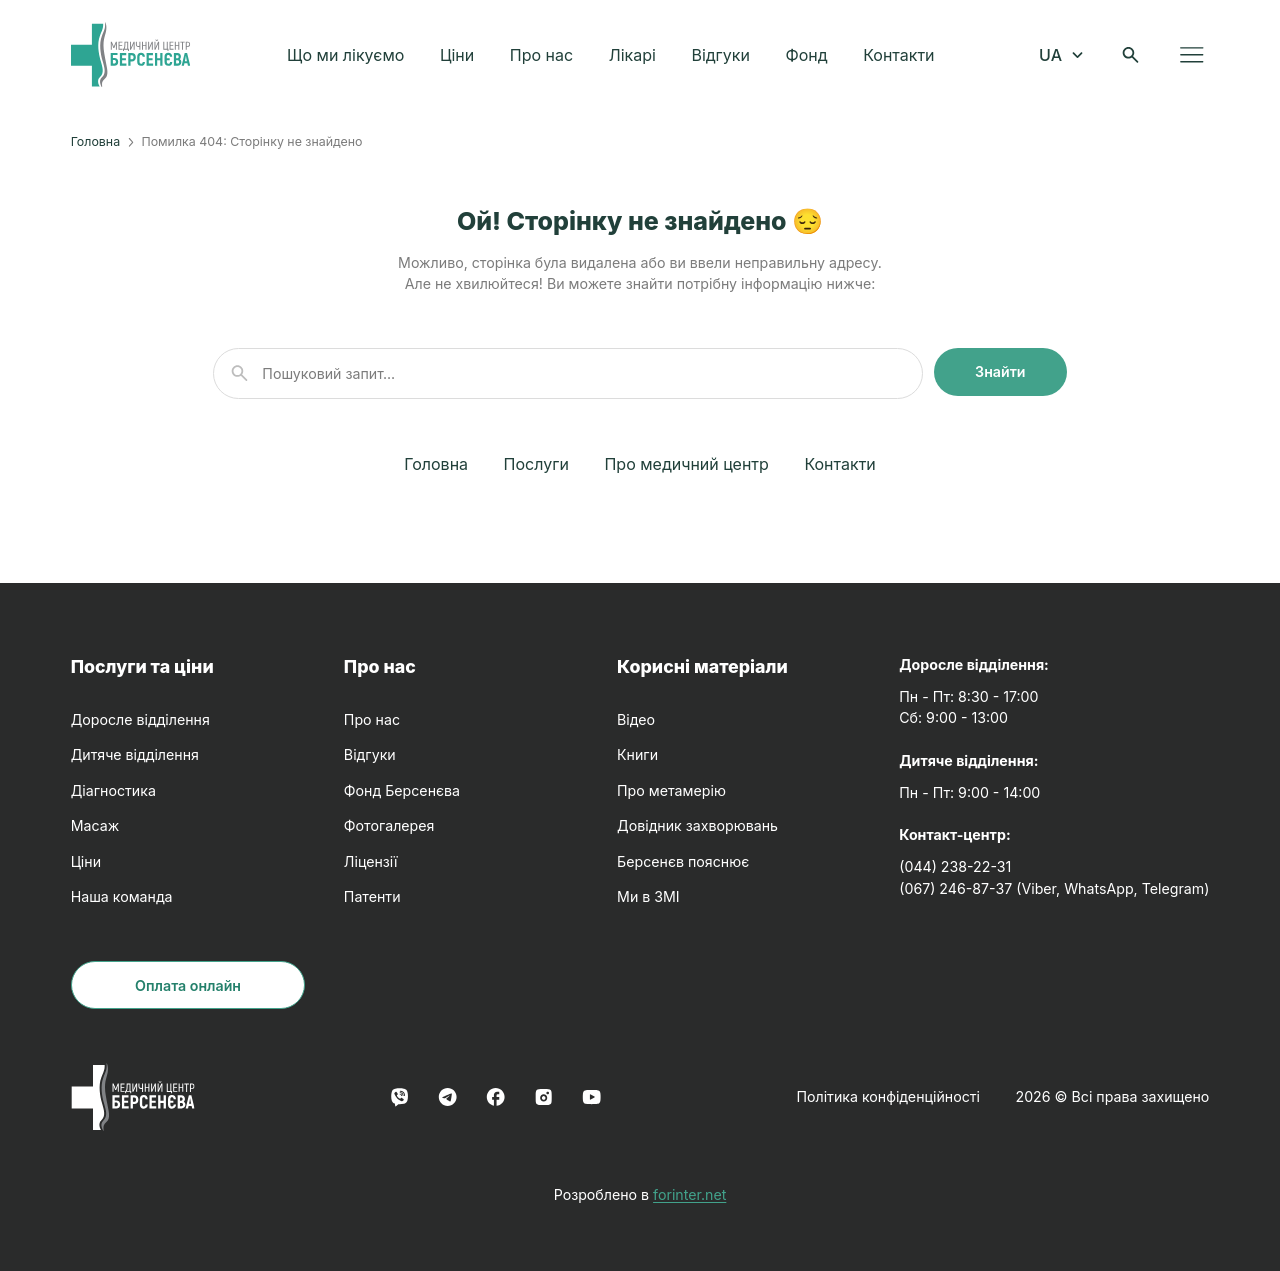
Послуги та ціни (142, 666)
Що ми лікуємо (347, 56)
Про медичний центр (686, 464)
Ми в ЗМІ (648, 896)
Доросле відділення (140, 719)
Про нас (543, 56)
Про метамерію (671, 790)
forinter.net (689, 1194)
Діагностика (113, 790)
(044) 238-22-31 (955, 866)
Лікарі (634, 56)
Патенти (372, 896)
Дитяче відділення (135, 754)
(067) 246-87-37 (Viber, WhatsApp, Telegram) (1054, 888)
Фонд (808, 56)
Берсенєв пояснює (683, 861)
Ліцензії (371, 861)
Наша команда (122, 896)
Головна (96, 141)
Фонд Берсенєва (402, 790)
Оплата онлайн (188, 985)
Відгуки (722, 56)
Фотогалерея (389, 825)
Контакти (900, 56)
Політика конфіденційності (887, 1096)
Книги (637, 754)
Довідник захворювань (697, 825)
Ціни (459, 56)
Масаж (95, 825)
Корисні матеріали (702, 666)
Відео (636, 719)
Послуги (536, 464)
